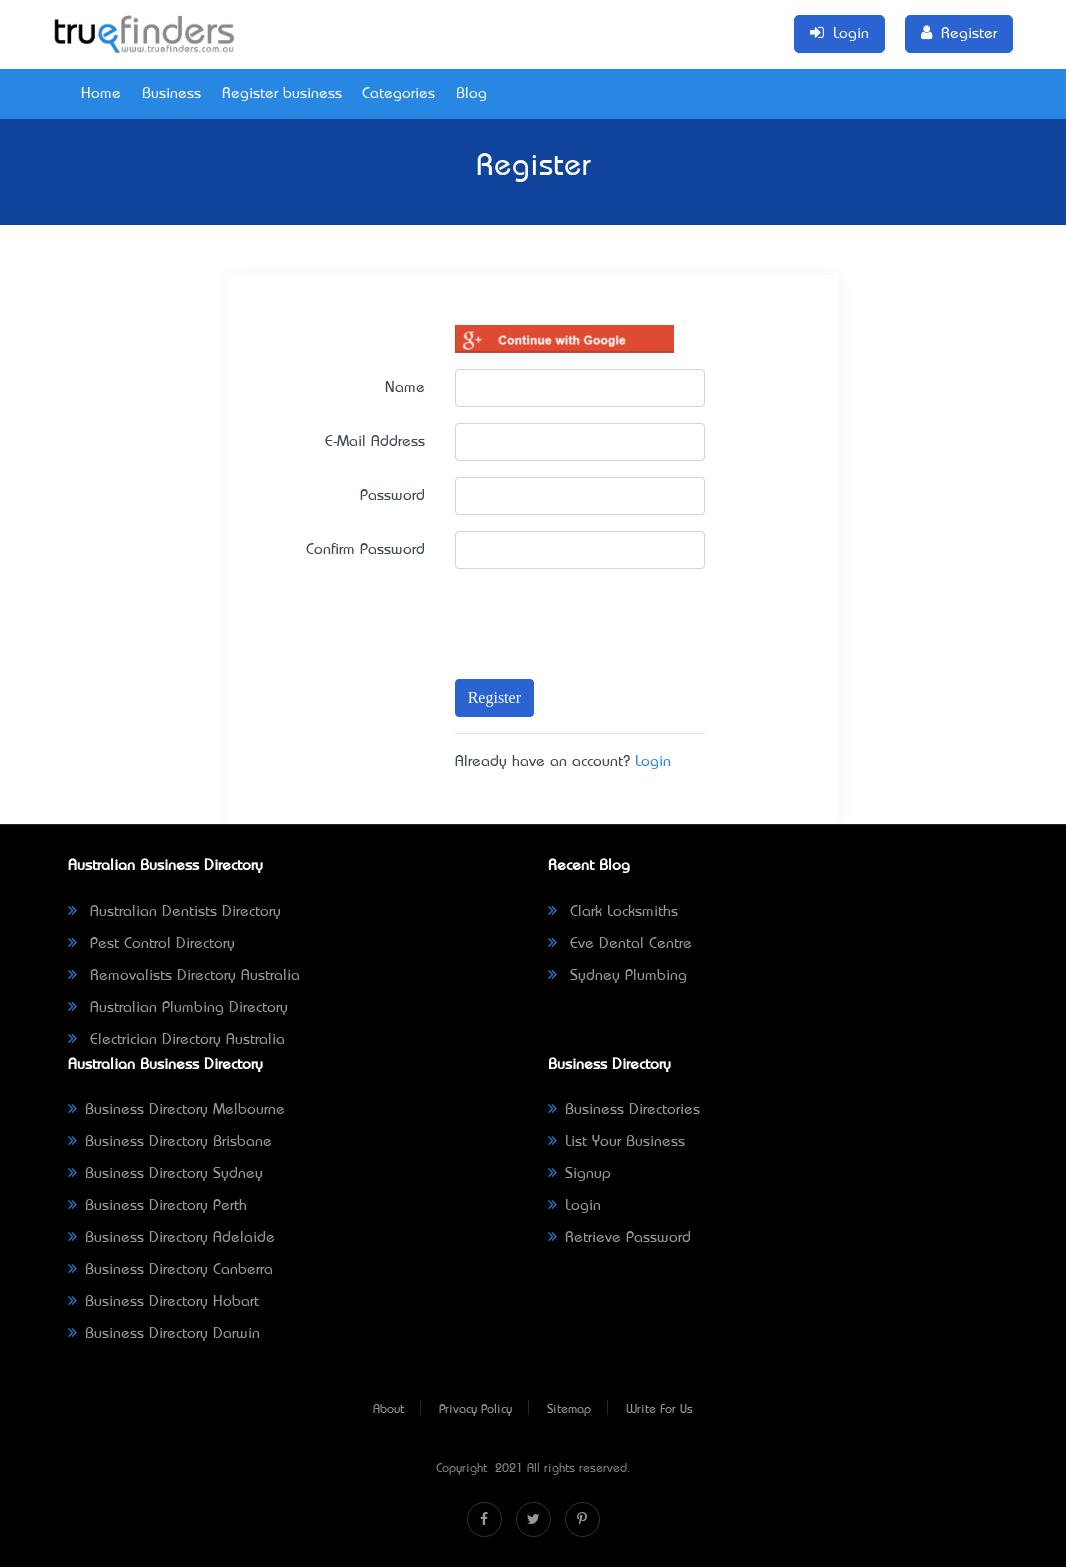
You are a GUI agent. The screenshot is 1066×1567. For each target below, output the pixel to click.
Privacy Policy (475, 1410)
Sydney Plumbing (617, 976)
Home (101, 94)
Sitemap (569, 1410)
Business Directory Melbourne (176, 1110)
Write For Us (659, 1410)
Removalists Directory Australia (184, 976)
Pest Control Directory (151, 944)
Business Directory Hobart (163, 1302)
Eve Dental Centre (620, 944)
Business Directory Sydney (165, 1174)
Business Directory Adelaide (171, 1238)
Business (171, 94)
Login (653, 762)
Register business (282, 94)
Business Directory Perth (157, 1206)
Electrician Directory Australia (176, 1040)
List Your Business (616, 1142)
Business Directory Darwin (164, 1334)
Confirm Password (365, 550)
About (388, 1410)
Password (392, 496)
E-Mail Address (375, 442)
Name (405, 388)
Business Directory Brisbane (170, 1142)
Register (494, 697)
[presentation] (570, 614)
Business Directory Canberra (170, 1270)
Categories (398, 94)
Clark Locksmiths (613, 912)
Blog (471, 94)
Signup (579, 1174)
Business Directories (624, 1110)
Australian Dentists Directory (174, 912)
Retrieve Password (619, 1238)
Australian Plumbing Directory (178, 1008)
